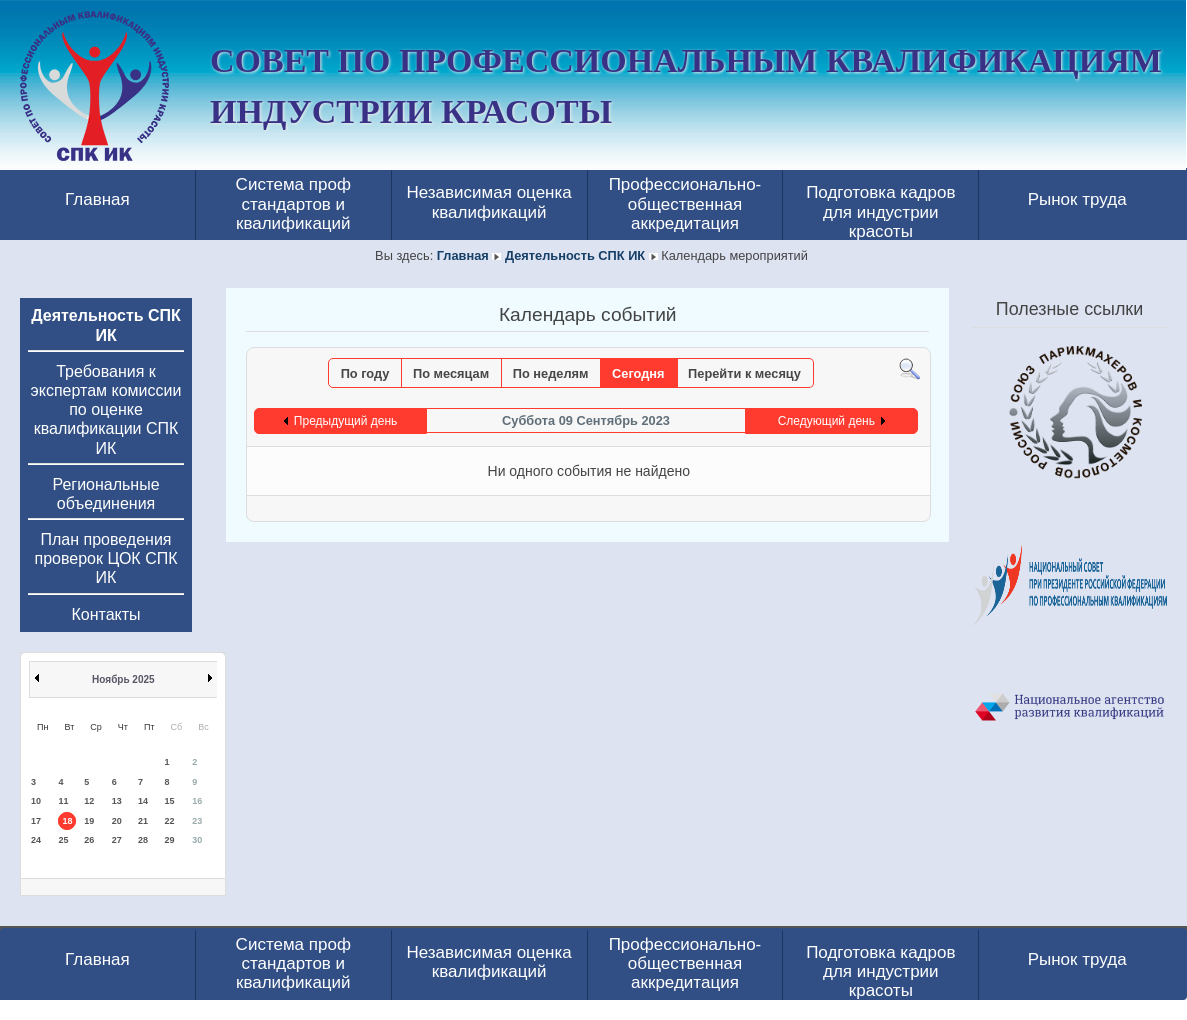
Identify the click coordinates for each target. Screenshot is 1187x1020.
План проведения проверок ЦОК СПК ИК (106, 558)
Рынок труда (1077, 199)
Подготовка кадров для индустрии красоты (880, 209)
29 (170, 840)
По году (365, 373)
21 (143, 821)
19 (89, 821)
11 (63, 801)
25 (63, 840)
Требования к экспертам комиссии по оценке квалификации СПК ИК (106, 410)
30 (197, 840)
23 (197, 821)
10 (36, 801)
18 (67, 821)
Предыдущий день (346, 421)
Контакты (105, 614)
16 (197, 801)
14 (143, 801)
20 (117, 821)
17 (36, 821)
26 (89, 840)
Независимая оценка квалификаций (488, 202)
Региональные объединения (105, 494)
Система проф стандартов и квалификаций (293, 203)
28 (143, 840)
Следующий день (826, 421)
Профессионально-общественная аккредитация (685, 203)
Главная (97, 199)
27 (117, 840)
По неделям (551, 373)
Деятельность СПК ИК (575, 255)
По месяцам (451, 373)
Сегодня (638, 373)
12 (89, 801)
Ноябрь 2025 (123, 679)
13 (117, 801)
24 (36, 840)
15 (170, 801)
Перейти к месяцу (744, 373)
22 (170, 821)
